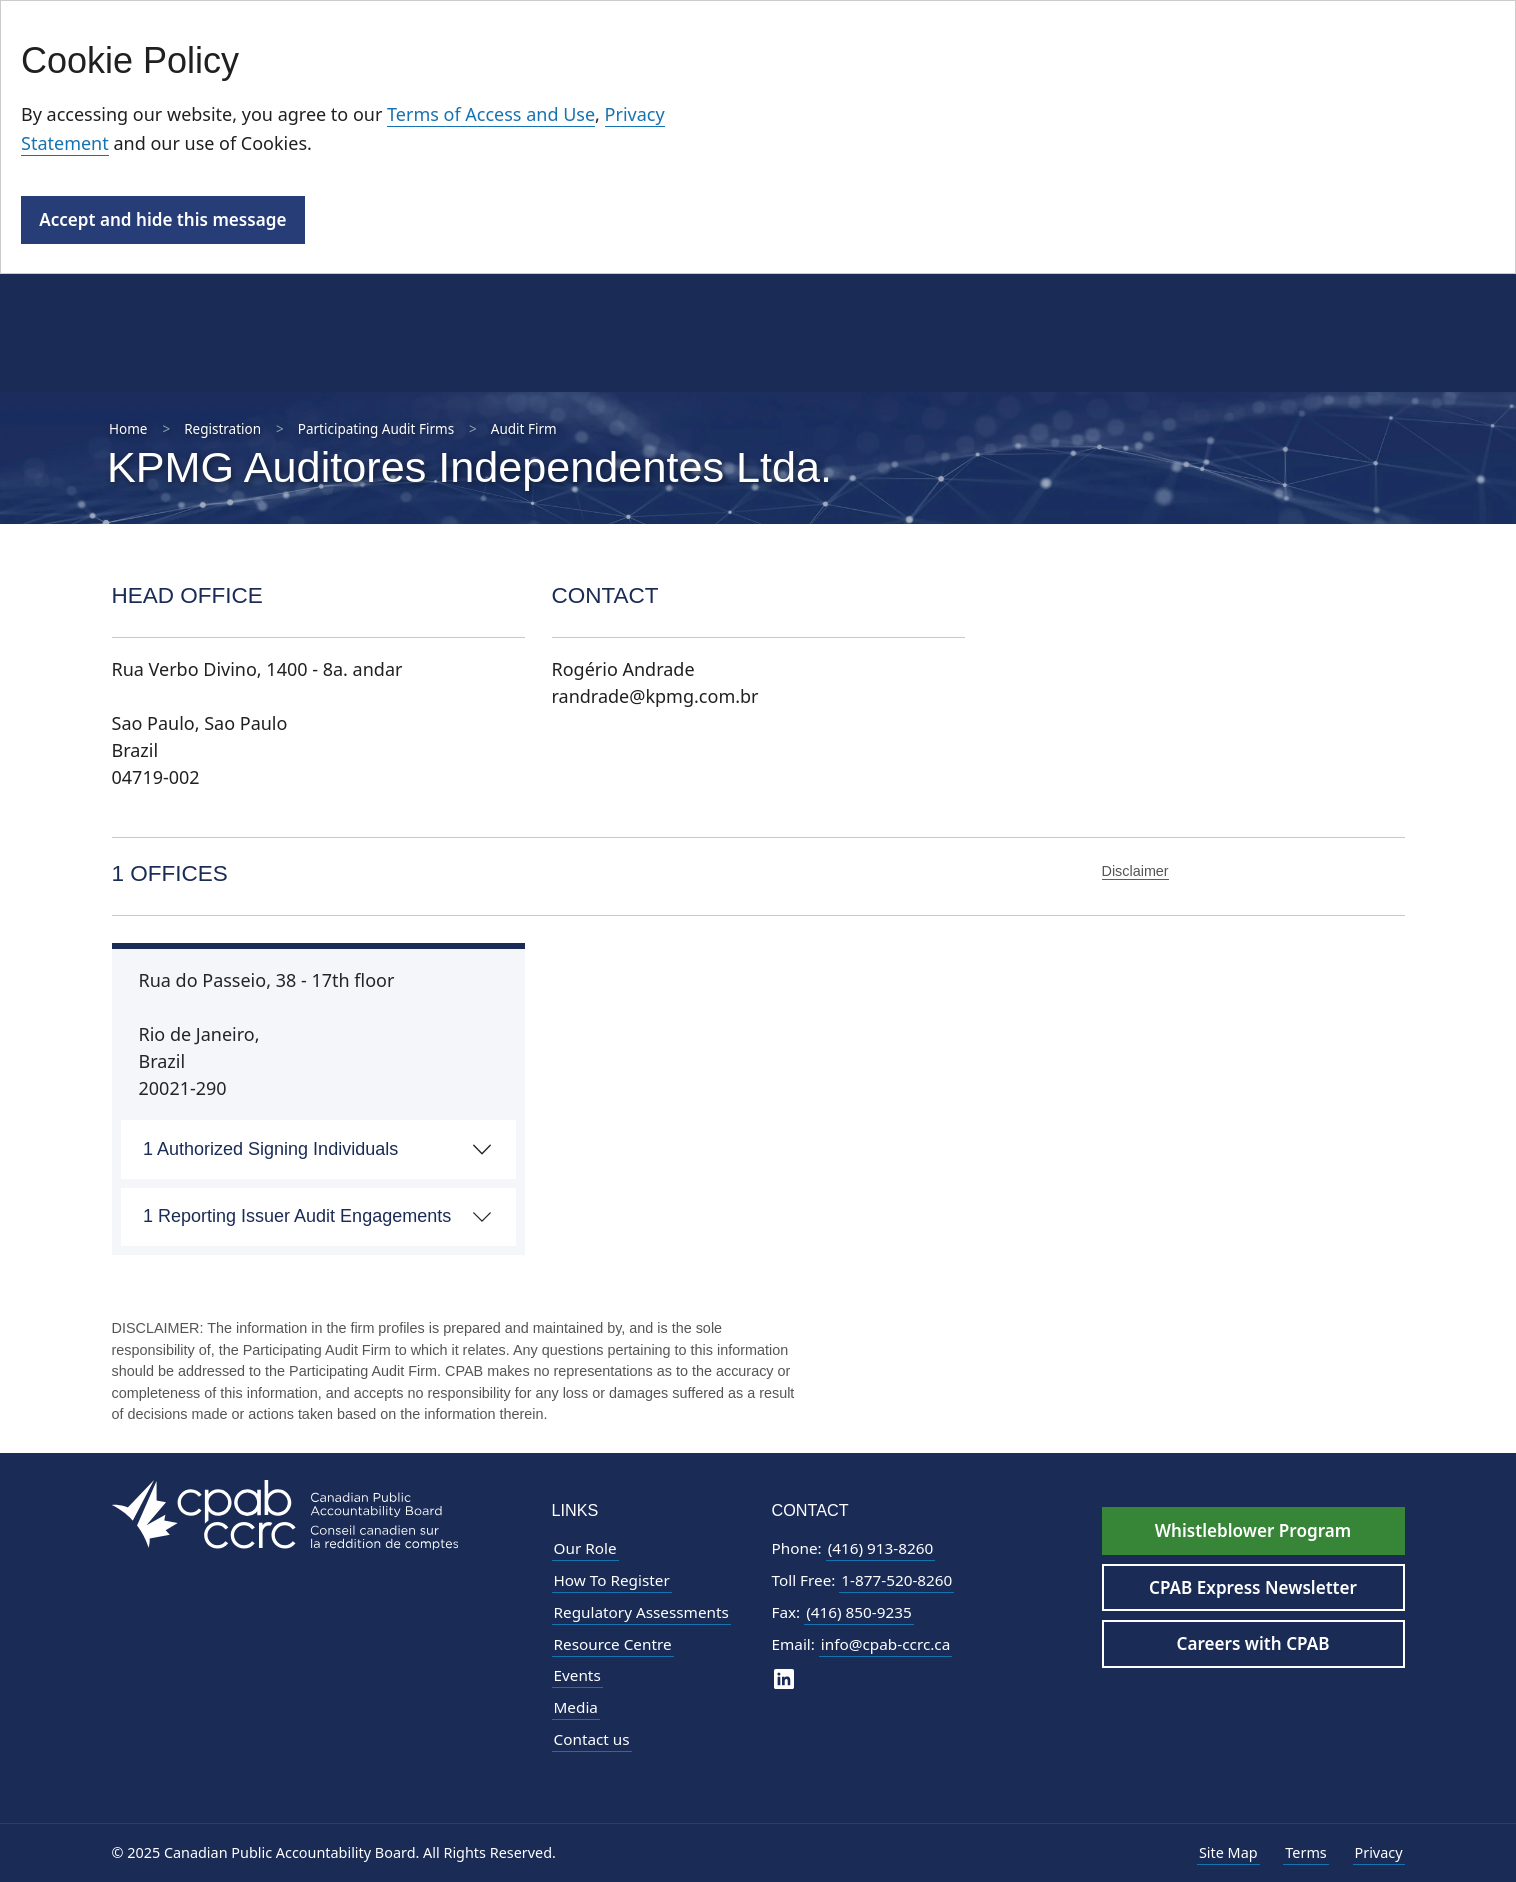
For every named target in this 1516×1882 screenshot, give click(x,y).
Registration (222, 429)
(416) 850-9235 (859, 1612)
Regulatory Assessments (641, 1612)
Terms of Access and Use (491, 114)
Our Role (585, 1548)
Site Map (1228, 1852)
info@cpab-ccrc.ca (885, 1644)
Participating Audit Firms (376, 429)
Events (577, 1675)
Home (128, 429)
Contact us (592, 1739)
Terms (1305, 1852)
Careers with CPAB (1253, 1643)
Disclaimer (1135, 871)
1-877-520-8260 (896, 1580)
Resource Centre (613, 1644)
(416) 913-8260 (881, 1548)
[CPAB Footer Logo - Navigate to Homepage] (285, 1513)
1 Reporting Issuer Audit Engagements (297, 1216)
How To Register (612, 1580)
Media (576, 1707)
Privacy (1379, 1852)
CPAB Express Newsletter (1253, 1587)
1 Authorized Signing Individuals (270, 1149)
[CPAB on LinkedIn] (784, 1677)
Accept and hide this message (162, 219)
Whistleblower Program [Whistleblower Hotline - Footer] (1253, 1530)
